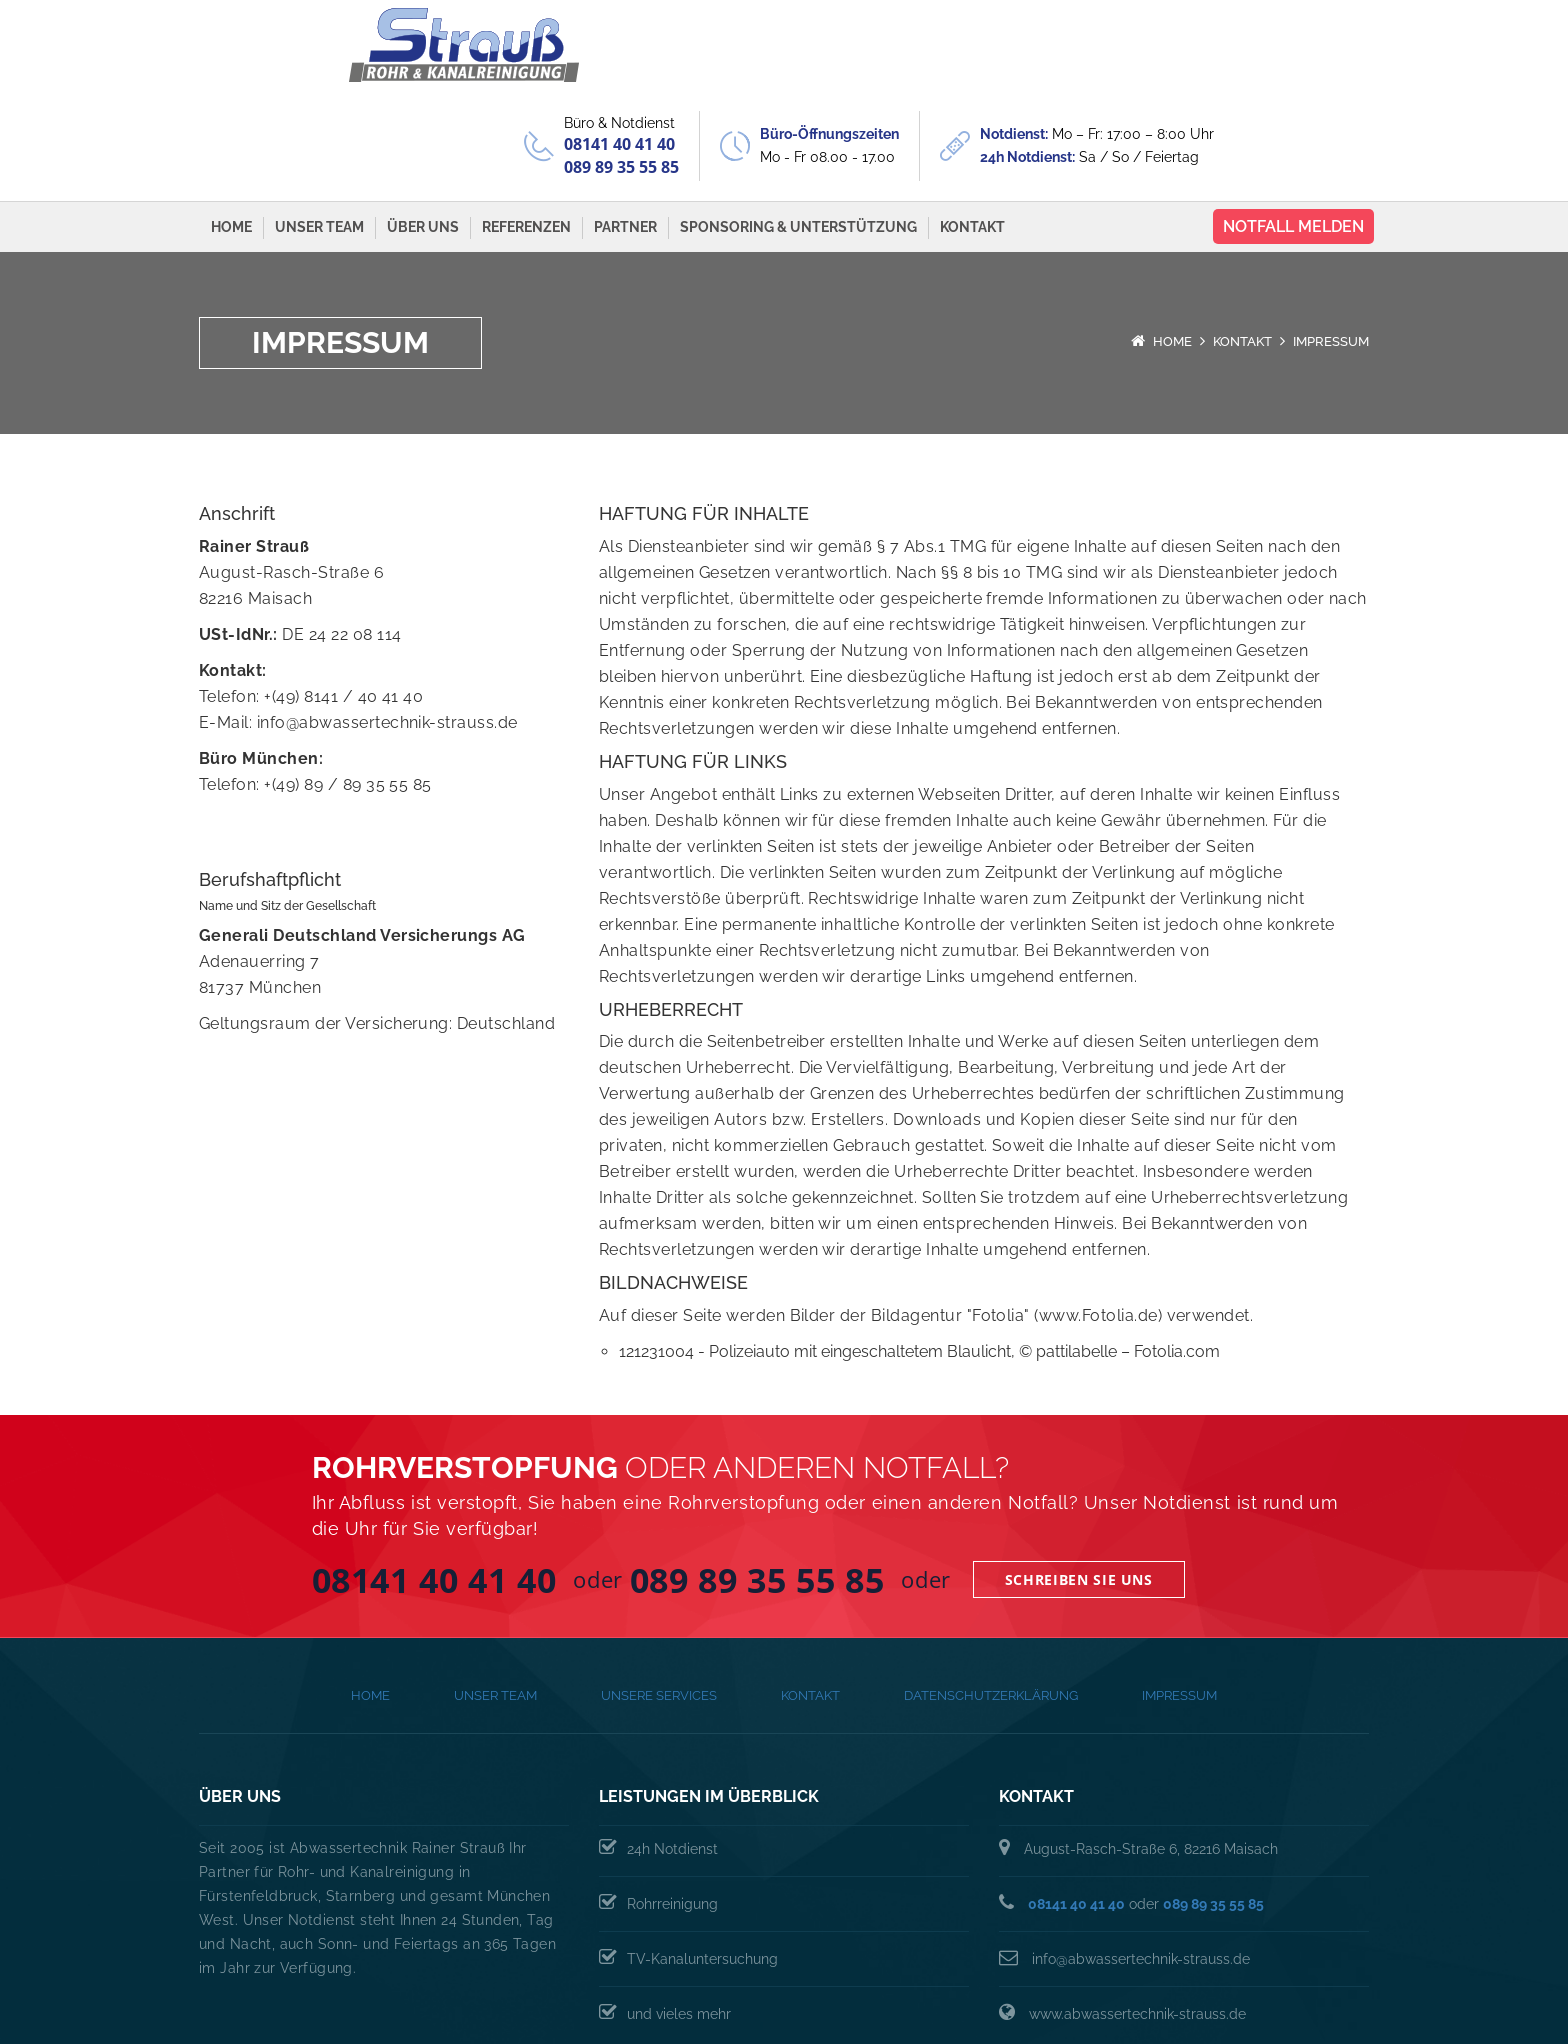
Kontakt (972, 136)
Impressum (1179, 1604)
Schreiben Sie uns (1079, 1488)
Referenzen (526, 136)
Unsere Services (659, 1604)
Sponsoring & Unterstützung (798, 136)
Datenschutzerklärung (991, 1604)
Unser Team (319, 136)
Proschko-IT (1342, 2004)
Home (231, 136)
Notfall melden (1293, 135)
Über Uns (423, 136)
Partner (625, 136)
